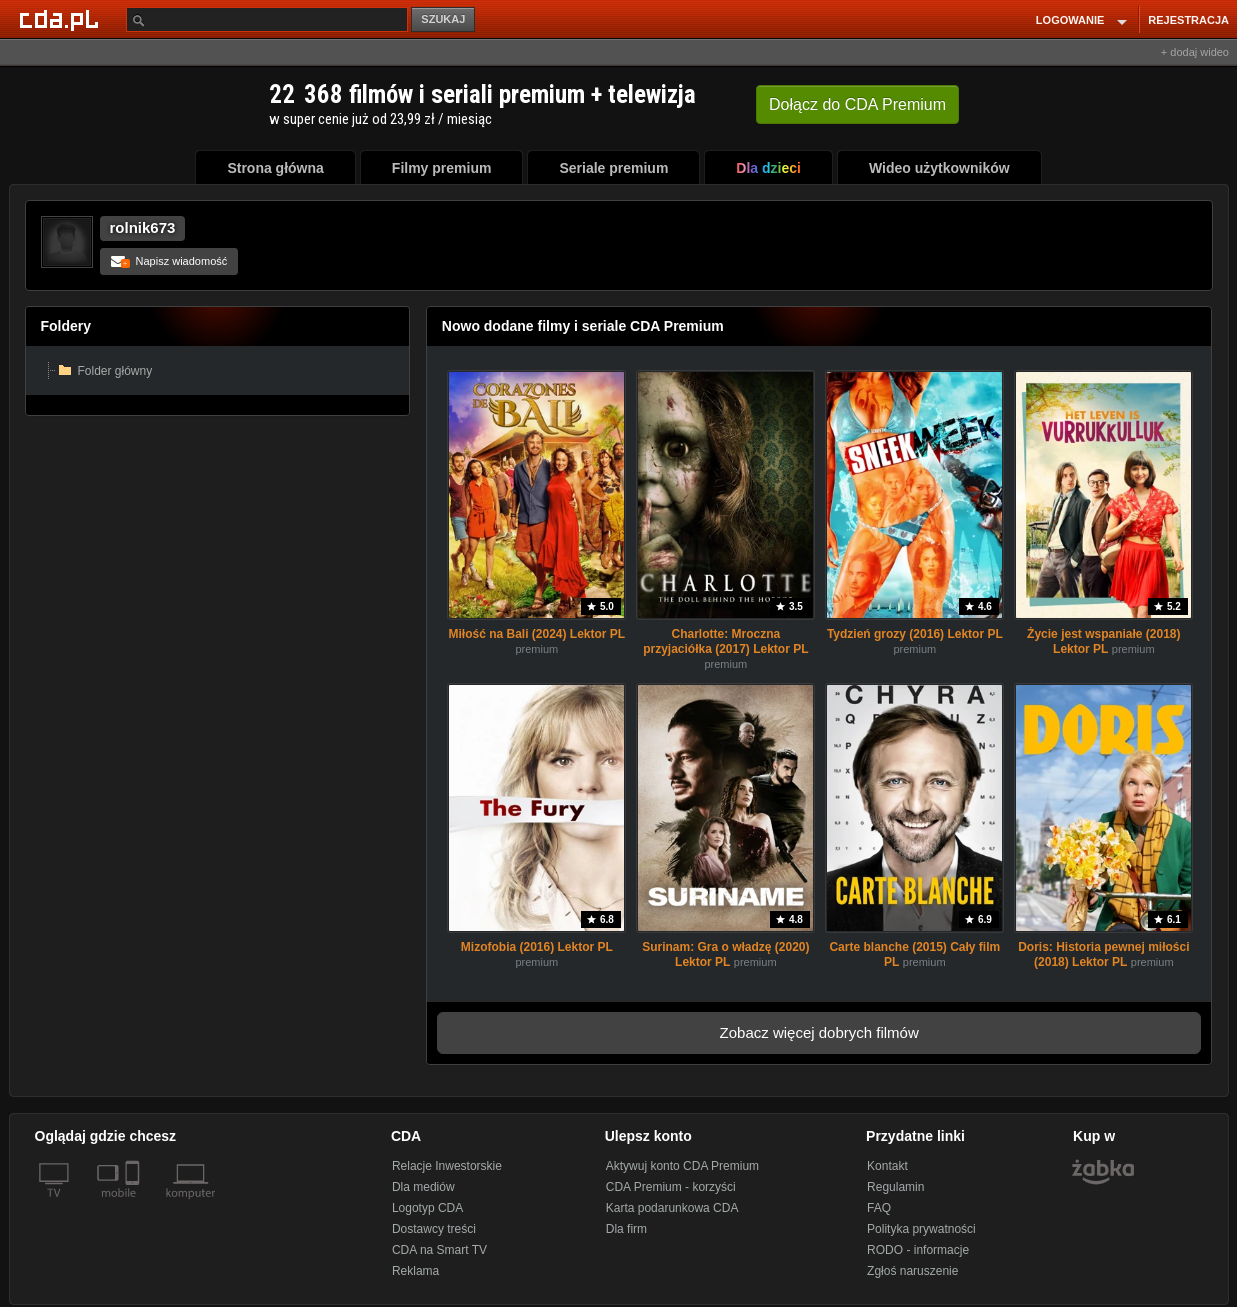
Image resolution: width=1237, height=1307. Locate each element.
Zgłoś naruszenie (912, 1271)
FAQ (879, 1208)
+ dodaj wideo (1195, 52)
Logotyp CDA (427, 1208)
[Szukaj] (267, 19)
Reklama (415, 1271)
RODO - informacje (918, 1250)
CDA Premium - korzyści (671, 1187)
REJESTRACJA (1188, 20)
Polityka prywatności (921, 1229)
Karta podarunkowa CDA (672, 1208)
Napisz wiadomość (169, 261)
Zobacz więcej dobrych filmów (819, 1032)
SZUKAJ (443, 19)
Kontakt (887, 1166)
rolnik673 (143, 227)
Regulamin (895, 1187)
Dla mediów (423, 1187)
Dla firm (626, 1229)
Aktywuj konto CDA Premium (682, 1166)
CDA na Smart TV (439, 1250)
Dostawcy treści (434, 1229)
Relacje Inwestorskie (447, 1166)
